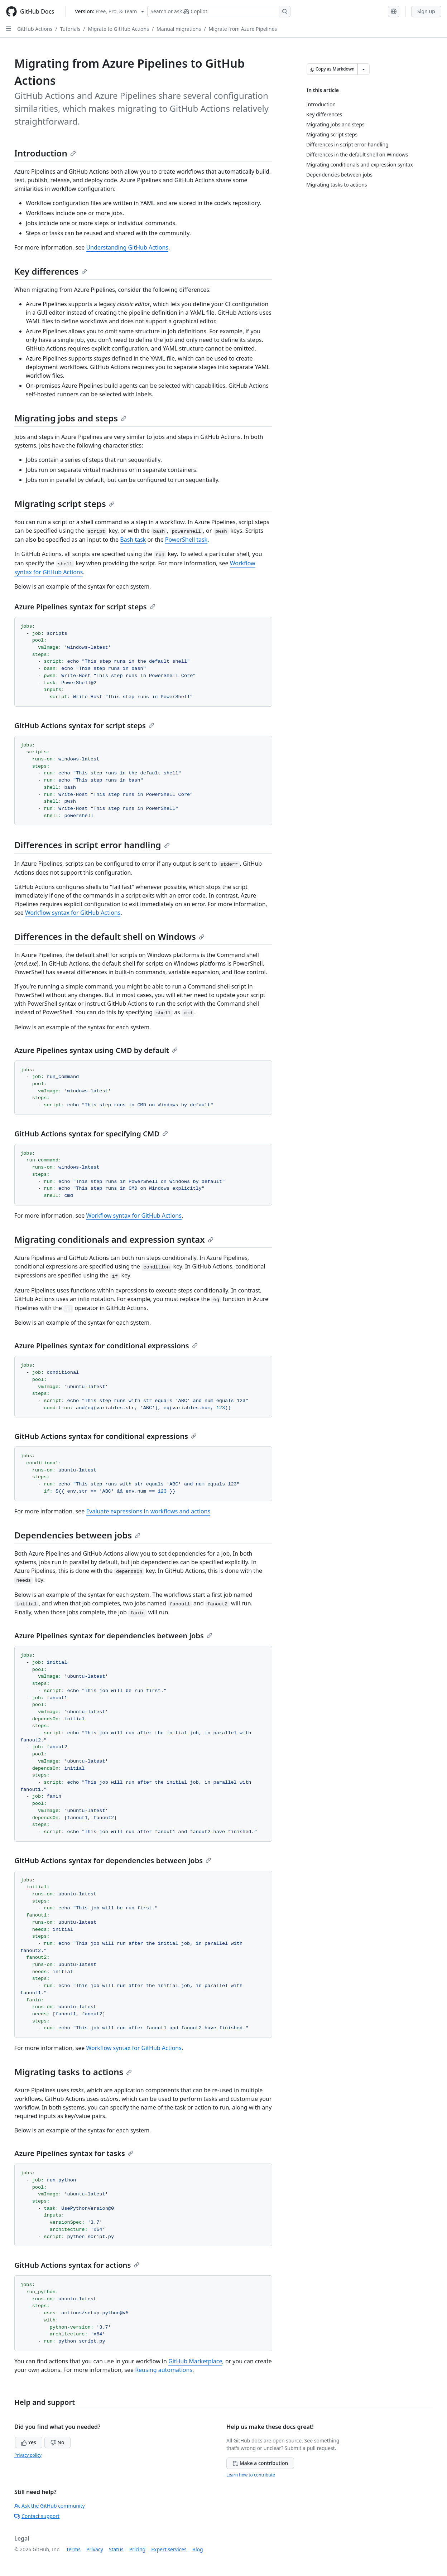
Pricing (137, 2549)
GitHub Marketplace (195, 2361)
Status (116, 2549)
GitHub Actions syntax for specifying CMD (91, 1134)
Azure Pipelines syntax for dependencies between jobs (113, 1635)
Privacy (94, 2549)
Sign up (426, 11)
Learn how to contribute (250, 2475)
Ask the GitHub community (49, 2505)
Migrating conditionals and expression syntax (113, 1239)
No (57, 2442)
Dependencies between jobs (77, 1535)
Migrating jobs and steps (70, 418)
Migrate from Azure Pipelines (242, 28)
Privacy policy (28, 2455)
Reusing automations (163, 2370)
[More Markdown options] (363, 69)
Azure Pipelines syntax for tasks (74, 2153)
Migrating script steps (64, 503)
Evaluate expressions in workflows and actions (148, 1511)
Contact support (36, 2516)
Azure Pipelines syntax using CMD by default (96, 1050)
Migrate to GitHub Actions (118, 28)
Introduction (45, 153)
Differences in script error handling (92, 845)
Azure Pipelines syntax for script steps (84, 607)
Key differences (50, 271)
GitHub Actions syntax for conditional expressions (105, 1436)
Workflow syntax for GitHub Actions (73, 913)
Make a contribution (260, 2463)
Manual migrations (179, 28)
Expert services (169, 2549)
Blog (197, 2549)
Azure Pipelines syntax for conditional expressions (106, 1345)
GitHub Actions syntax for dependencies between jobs (112, 1860)
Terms (73, 2549)
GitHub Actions (34, 28)
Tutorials (70, 28)
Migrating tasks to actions (73, 2072)
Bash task (133, 539)
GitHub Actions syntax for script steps (84, 725)
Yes (28, 2442)
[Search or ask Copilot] (218, 11)
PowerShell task (186, 539)
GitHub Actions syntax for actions (76, 2265)
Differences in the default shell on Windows (109, 936)
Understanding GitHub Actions (127, 247)
